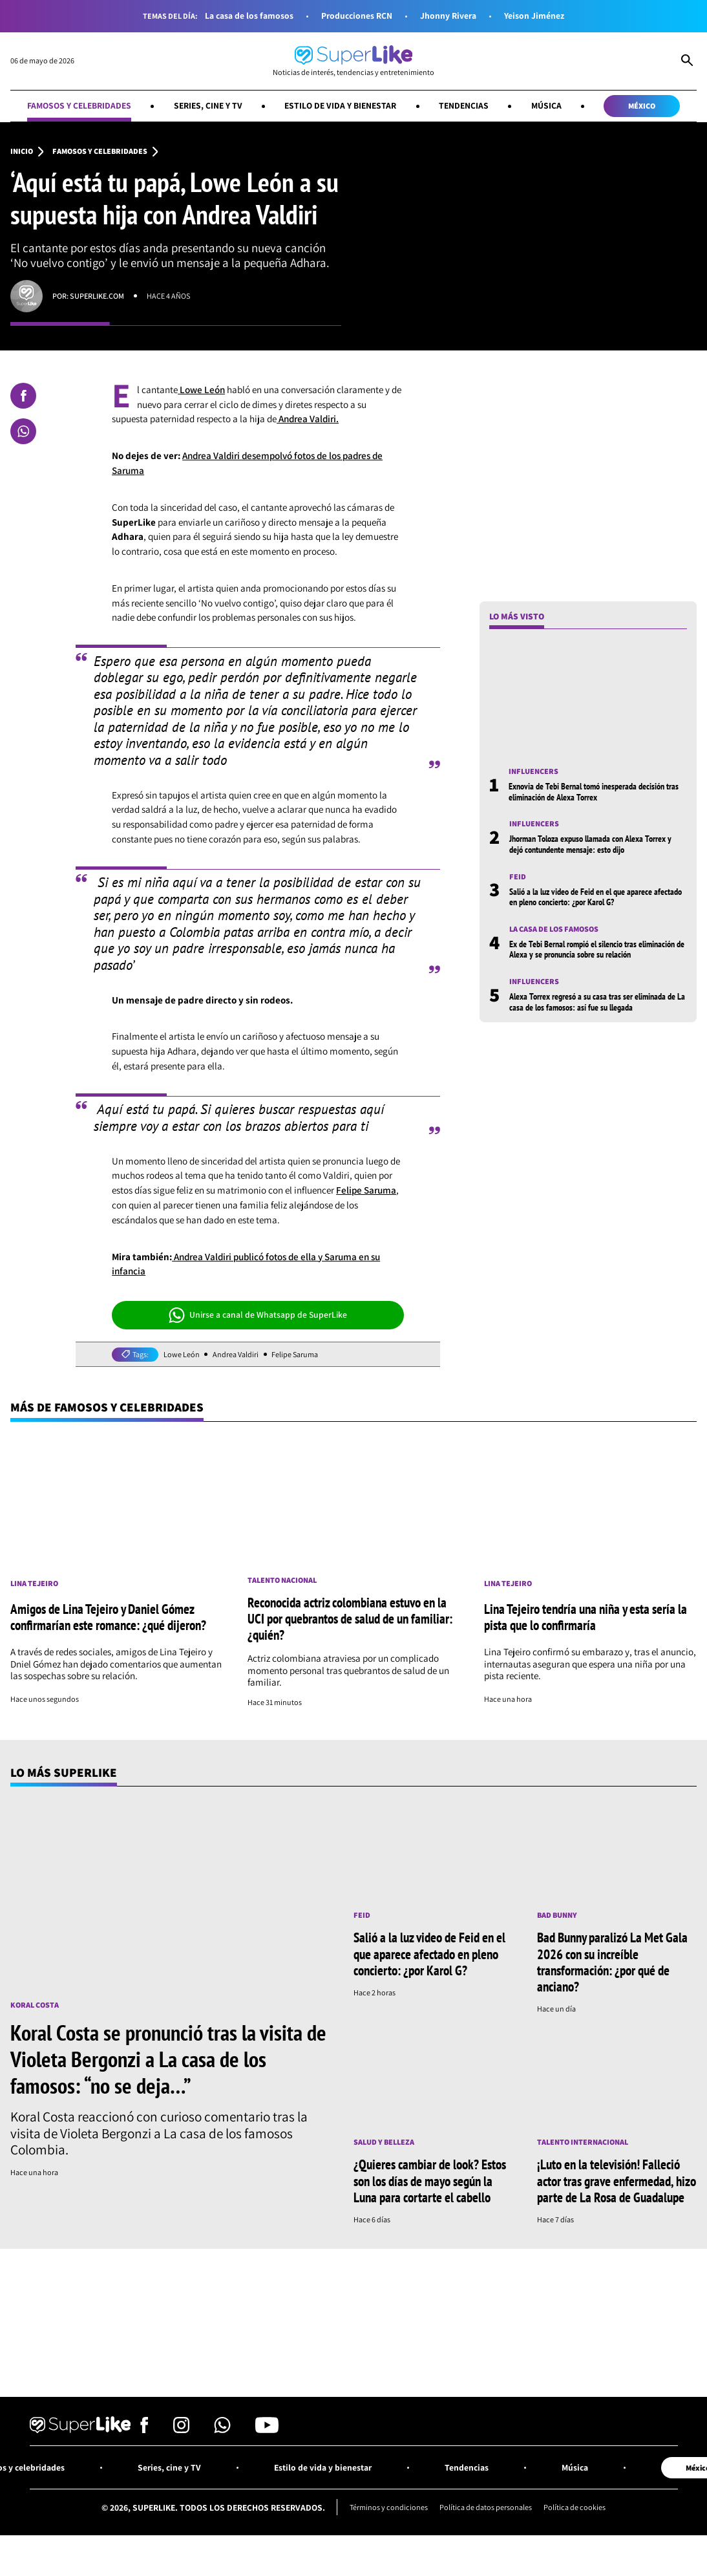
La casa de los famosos (249, 15)
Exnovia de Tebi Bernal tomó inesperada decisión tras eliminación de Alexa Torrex (594, 791)
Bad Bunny (557, 1915)
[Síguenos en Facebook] (144, 2429)
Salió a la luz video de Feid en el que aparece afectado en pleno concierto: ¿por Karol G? (595, 897)
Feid (517, 876)
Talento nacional (282, 1580)
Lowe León (201, 389)
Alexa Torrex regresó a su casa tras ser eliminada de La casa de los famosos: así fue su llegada (597, 1002)
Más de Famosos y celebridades (107, 1407)
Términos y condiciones (389, 2507)
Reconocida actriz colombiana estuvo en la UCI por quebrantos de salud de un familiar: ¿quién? (350, 1618)
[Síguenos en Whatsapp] (222, 2429)
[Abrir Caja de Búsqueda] (687, 61)
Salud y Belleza (384, 2142)
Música (546, 105)
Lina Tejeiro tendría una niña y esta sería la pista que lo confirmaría (585, 1617)
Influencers (533, 771)
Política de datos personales (485, 2507)
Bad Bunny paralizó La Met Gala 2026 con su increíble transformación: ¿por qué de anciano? (612, 1961)
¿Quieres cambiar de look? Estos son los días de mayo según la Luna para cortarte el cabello (430, 2180)
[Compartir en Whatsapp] (23, 431)
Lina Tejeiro (34, 1583)
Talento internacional (582, 2142)
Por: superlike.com (88, 296)
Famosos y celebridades (79, 105)
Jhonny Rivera (448, 15)
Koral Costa (34, 2005)
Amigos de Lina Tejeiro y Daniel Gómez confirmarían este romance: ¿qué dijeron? (108, 1617)
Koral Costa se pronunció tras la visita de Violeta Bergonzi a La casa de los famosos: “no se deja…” (168, 2058)
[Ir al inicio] (353, 61)
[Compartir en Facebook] (23, 396)
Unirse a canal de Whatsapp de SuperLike (258, 1315)
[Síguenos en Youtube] (267, 2429)
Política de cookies (574, 2507)
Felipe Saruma (366, 1190)
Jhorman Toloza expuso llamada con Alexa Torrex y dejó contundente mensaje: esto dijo (590, 844)
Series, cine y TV (208, 105)
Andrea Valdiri (236, 1354)
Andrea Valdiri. (308, 419)
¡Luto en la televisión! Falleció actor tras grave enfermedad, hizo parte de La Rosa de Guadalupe (616, 2180)
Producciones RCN (356, 15)
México (641, 106)
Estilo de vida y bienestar (340, 105)
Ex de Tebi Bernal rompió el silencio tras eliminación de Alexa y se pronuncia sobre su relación (596, 949)
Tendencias (464, 105)
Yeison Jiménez (534, 15)
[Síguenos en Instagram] (181, 2429)
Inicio (21, 151)
